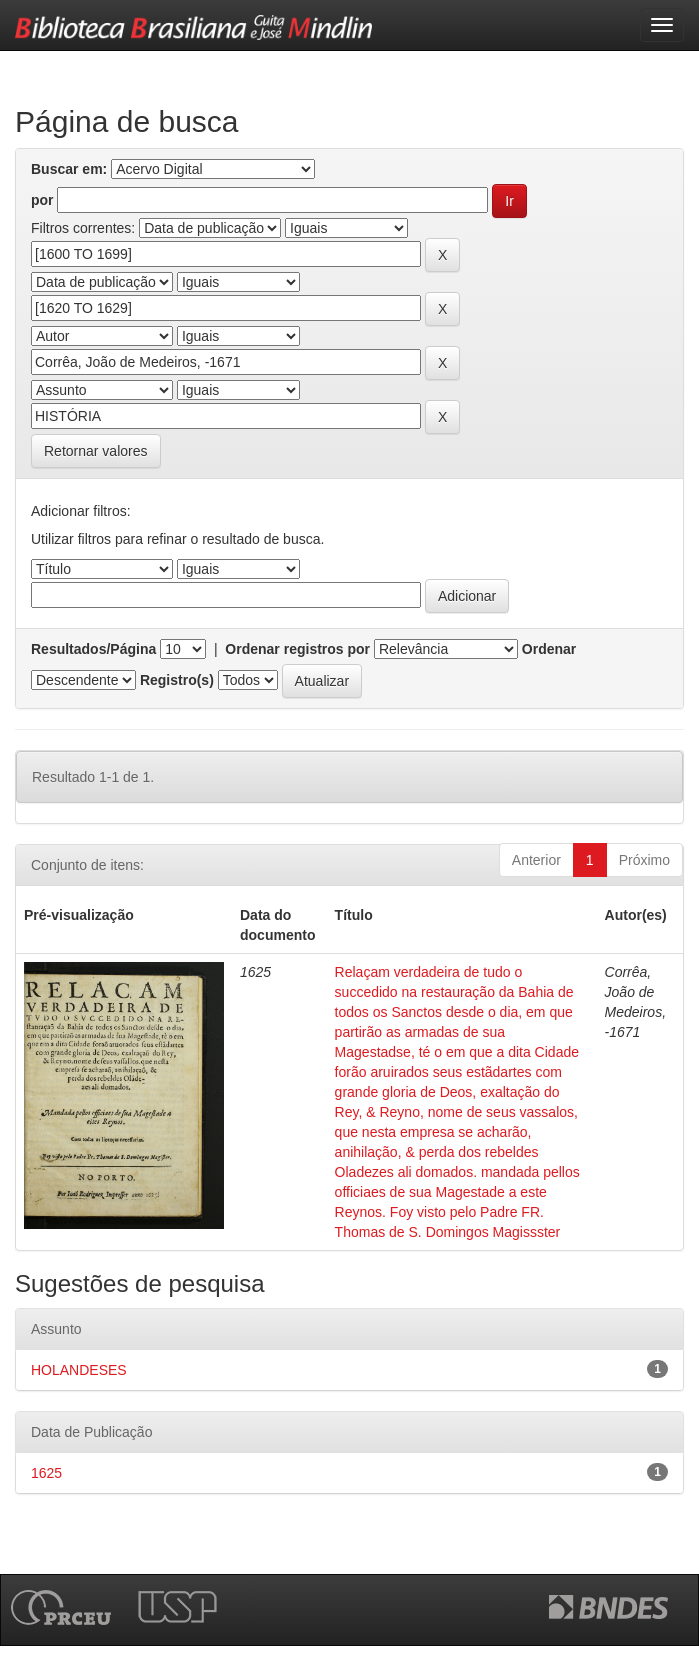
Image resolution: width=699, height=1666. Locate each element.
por (42, 200)
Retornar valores (96, 451)
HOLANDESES (79, 1370)
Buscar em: (69, 169)
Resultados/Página (93, 649)
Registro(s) (177, 680)
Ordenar (549, 649)
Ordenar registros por (297, 649)
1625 (46, 1473)
